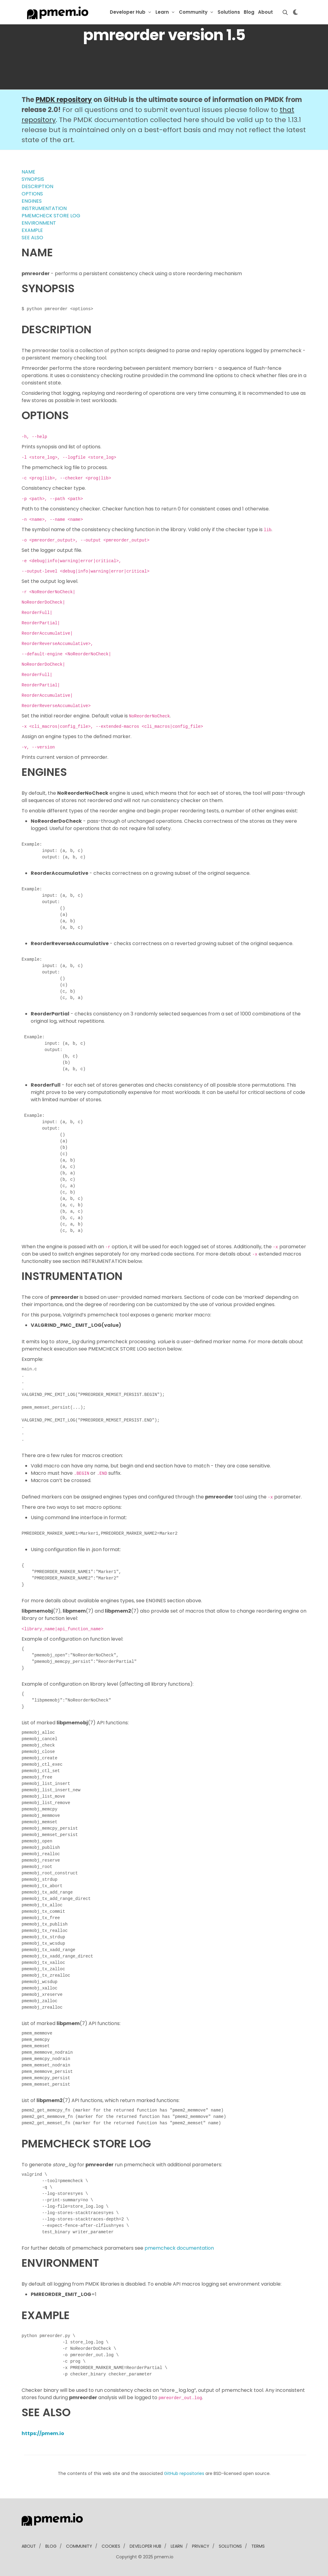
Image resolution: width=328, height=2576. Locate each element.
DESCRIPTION (37, 186)
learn (177, 2546)
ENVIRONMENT (39, 222)
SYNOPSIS (33, 179)
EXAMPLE (32, 230)
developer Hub (145, 2546)
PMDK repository (64, 99)
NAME (28, 171)
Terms (258, 2546)
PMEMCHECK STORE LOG (51, 215)
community (79, 2546)
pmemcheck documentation (179, 2248)
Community (193, 12)
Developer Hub (127, 12)
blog (51, 2546)
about (29, 2546)
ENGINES (32, 201)
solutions (230, 2546)
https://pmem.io (43, 2433)
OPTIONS (32, 193)
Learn (162, 12)
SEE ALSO (32, 237)
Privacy (200, 2546)
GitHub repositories (184, 2473)
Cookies (111, 2546)
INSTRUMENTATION (44, 208)
